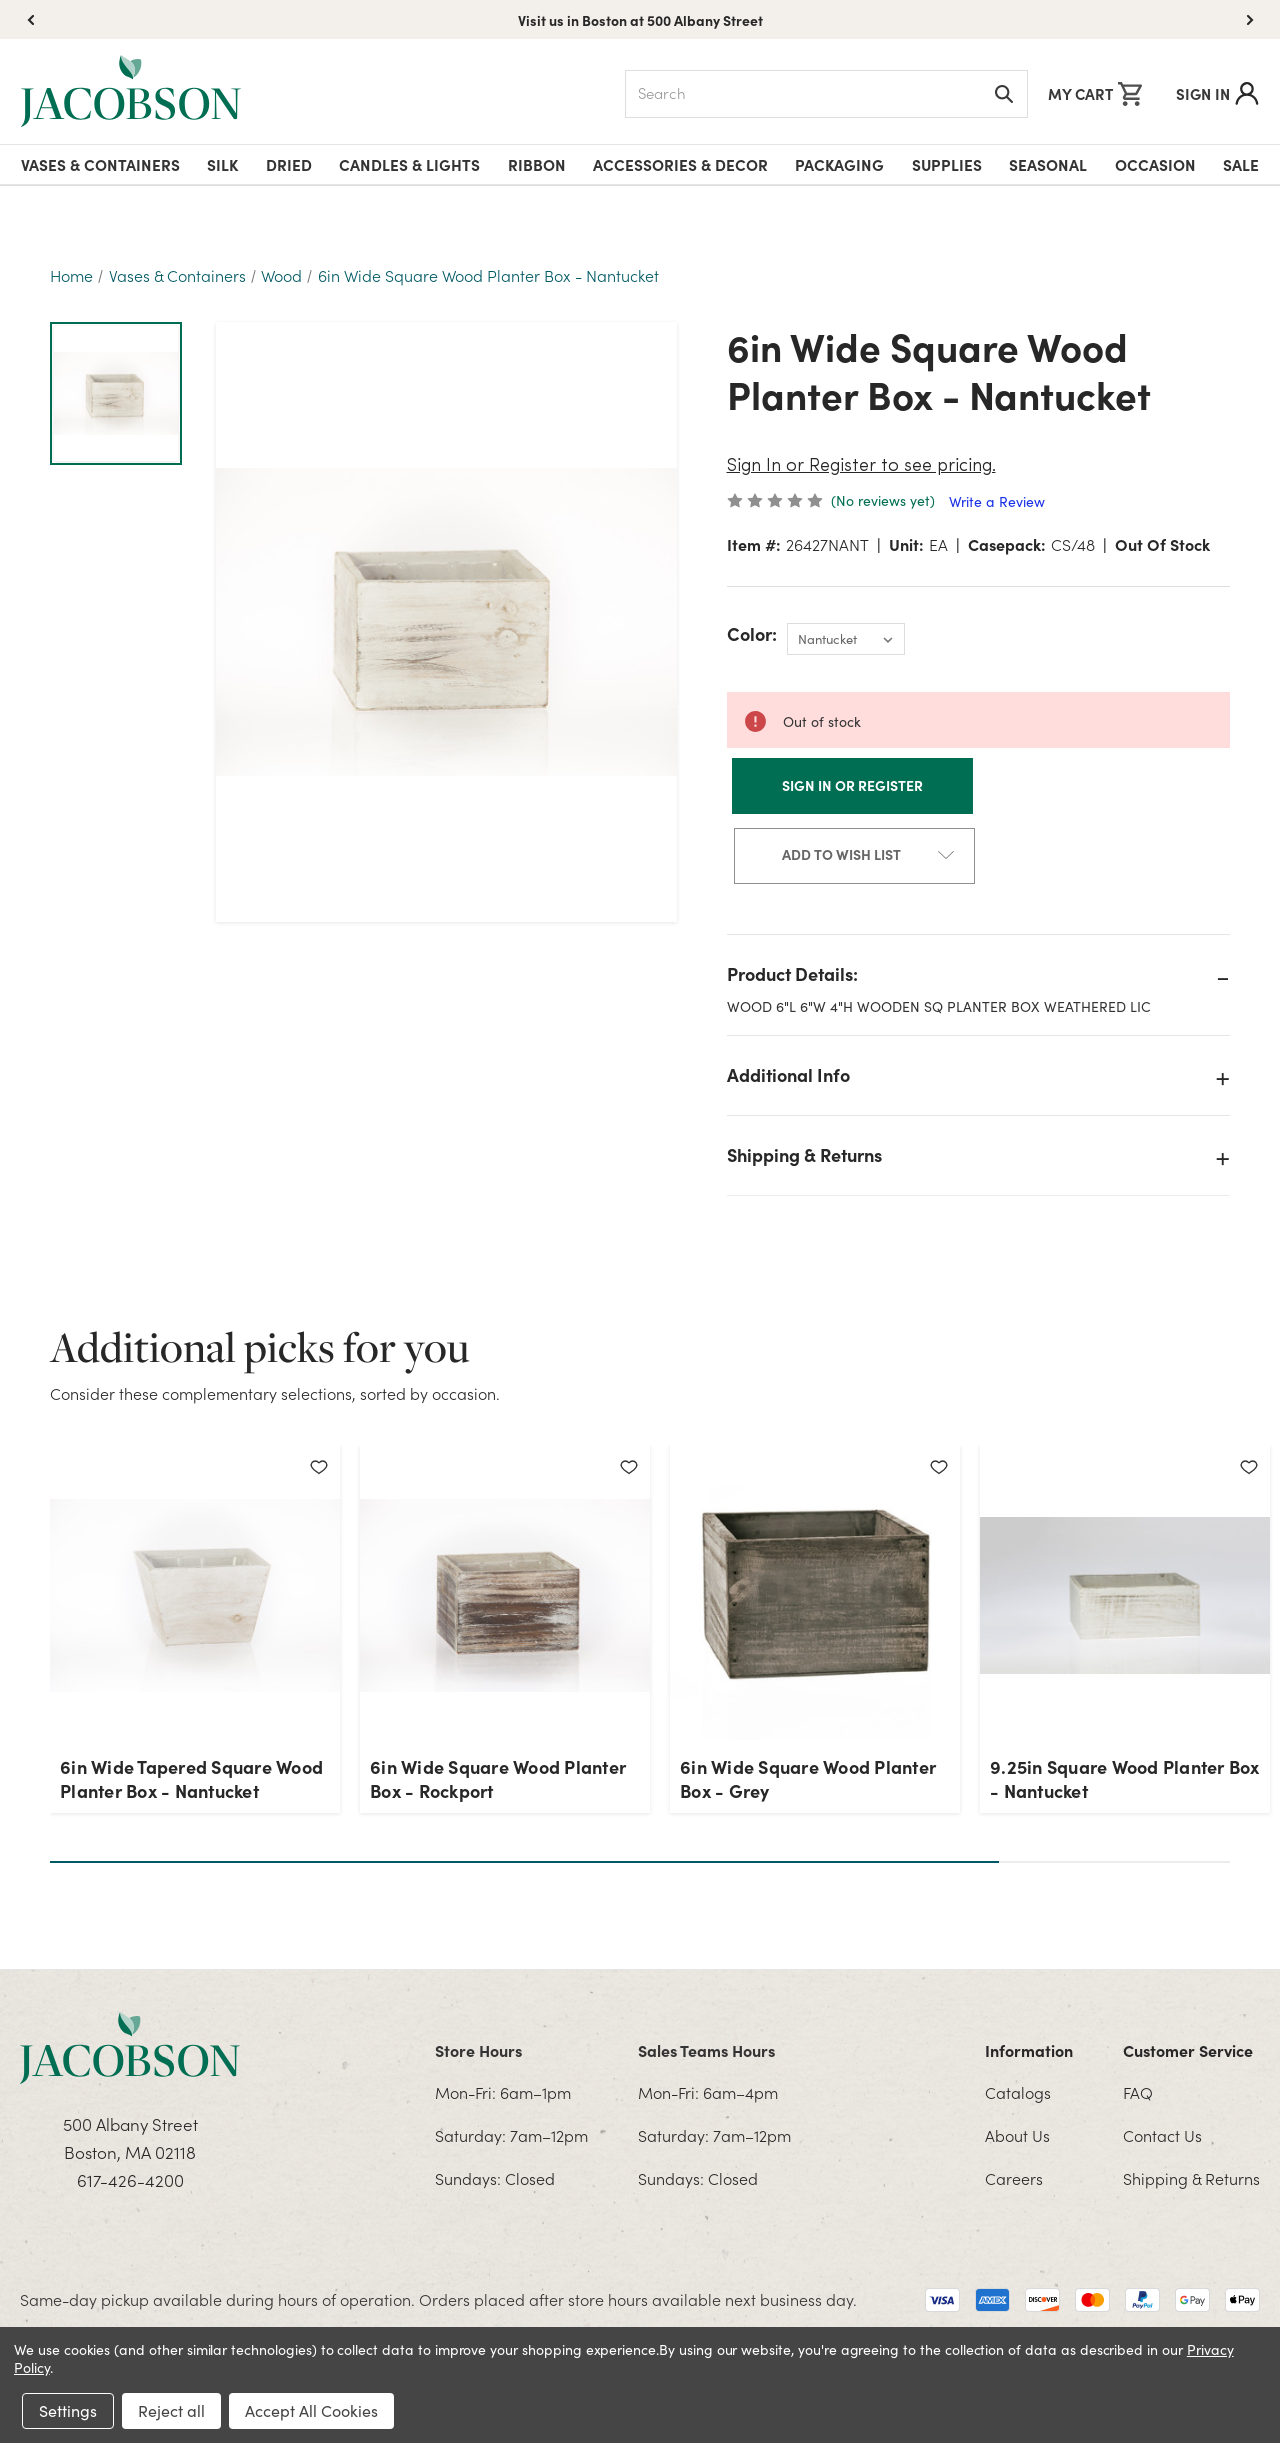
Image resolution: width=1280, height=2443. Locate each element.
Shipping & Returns (804, 1154)
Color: (752, 634)
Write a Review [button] (997, 501)
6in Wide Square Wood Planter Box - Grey (808, 1779)
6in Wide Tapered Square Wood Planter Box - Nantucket (191, 1779)
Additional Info (788, 1074)
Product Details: (792, 973)
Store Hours (478, 2050)
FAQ (1138, 2092)
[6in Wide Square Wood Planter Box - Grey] (815, 1595)
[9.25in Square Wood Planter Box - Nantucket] (1125, 1595)
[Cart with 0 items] (1095, 94)
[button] (1250, 20)
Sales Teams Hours (706, 2050)
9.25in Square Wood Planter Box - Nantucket (1125, 1779)
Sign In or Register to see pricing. (861, 466)
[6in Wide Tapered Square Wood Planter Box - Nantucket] (195, 1595)
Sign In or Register (852, 785)
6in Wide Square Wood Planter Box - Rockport (498, 1779)
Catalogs (1018, 2092)
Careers (1014, 2178)
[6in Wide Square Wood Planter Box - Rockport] (505, 1595)
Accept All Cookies (311, 2410)
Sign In (1217, 94)
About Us (1017, 2135)
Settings (68, 2410)
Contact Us (1162, 2135)
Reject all (171, 2410)
